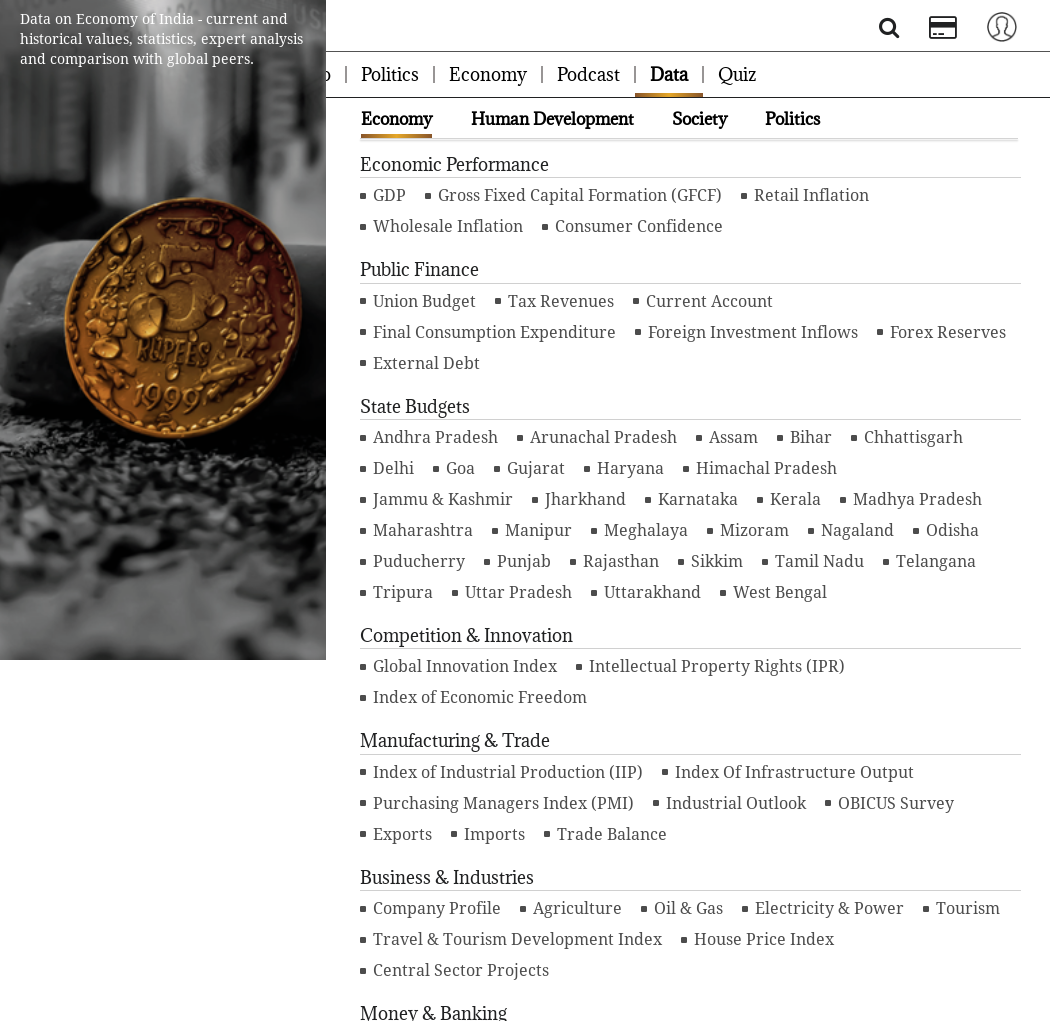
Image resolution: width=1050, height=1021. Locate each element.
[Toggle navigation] (1002, 25)
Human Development (552, 119)
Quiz (737, 74)
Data (669, 74)
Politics (390, 74)
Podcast (588, 74)
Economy (488, 74)
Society (699, 119)
